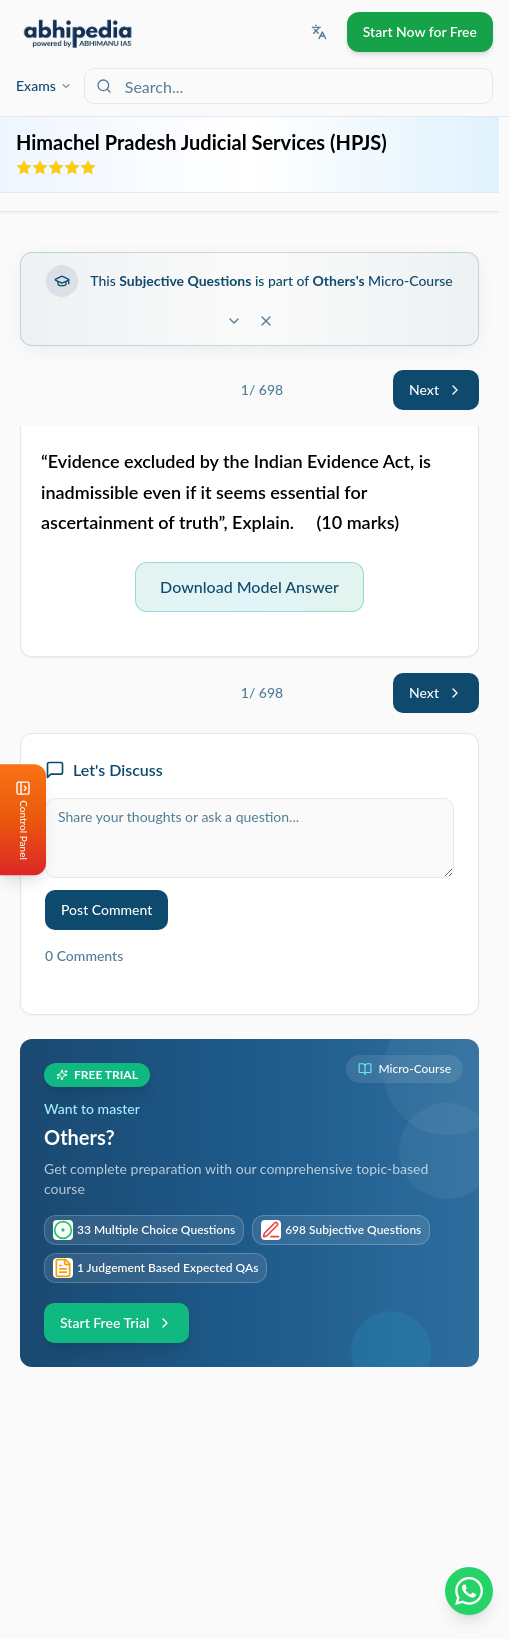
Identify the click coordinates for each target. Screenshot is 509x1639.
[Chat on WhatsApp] (469, 1591)
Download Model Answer (249, 586)
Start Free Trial (116, 1322)
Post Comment (106, 909)
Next (436, 389)
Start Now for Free (420, 31)
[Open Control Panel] (16, 820)
